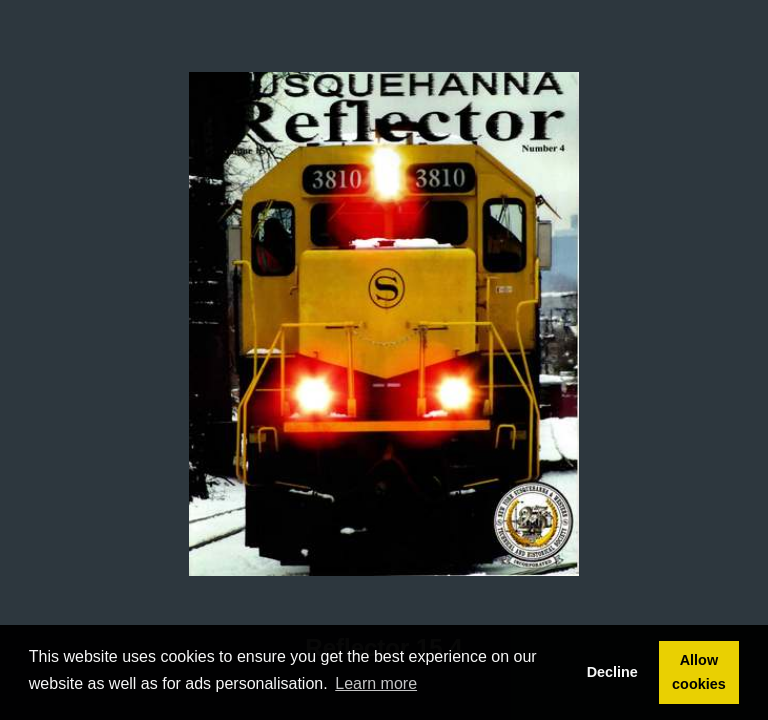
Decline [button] (612, 672)
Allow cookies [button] (699, 672)
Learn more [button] (376, 683)
